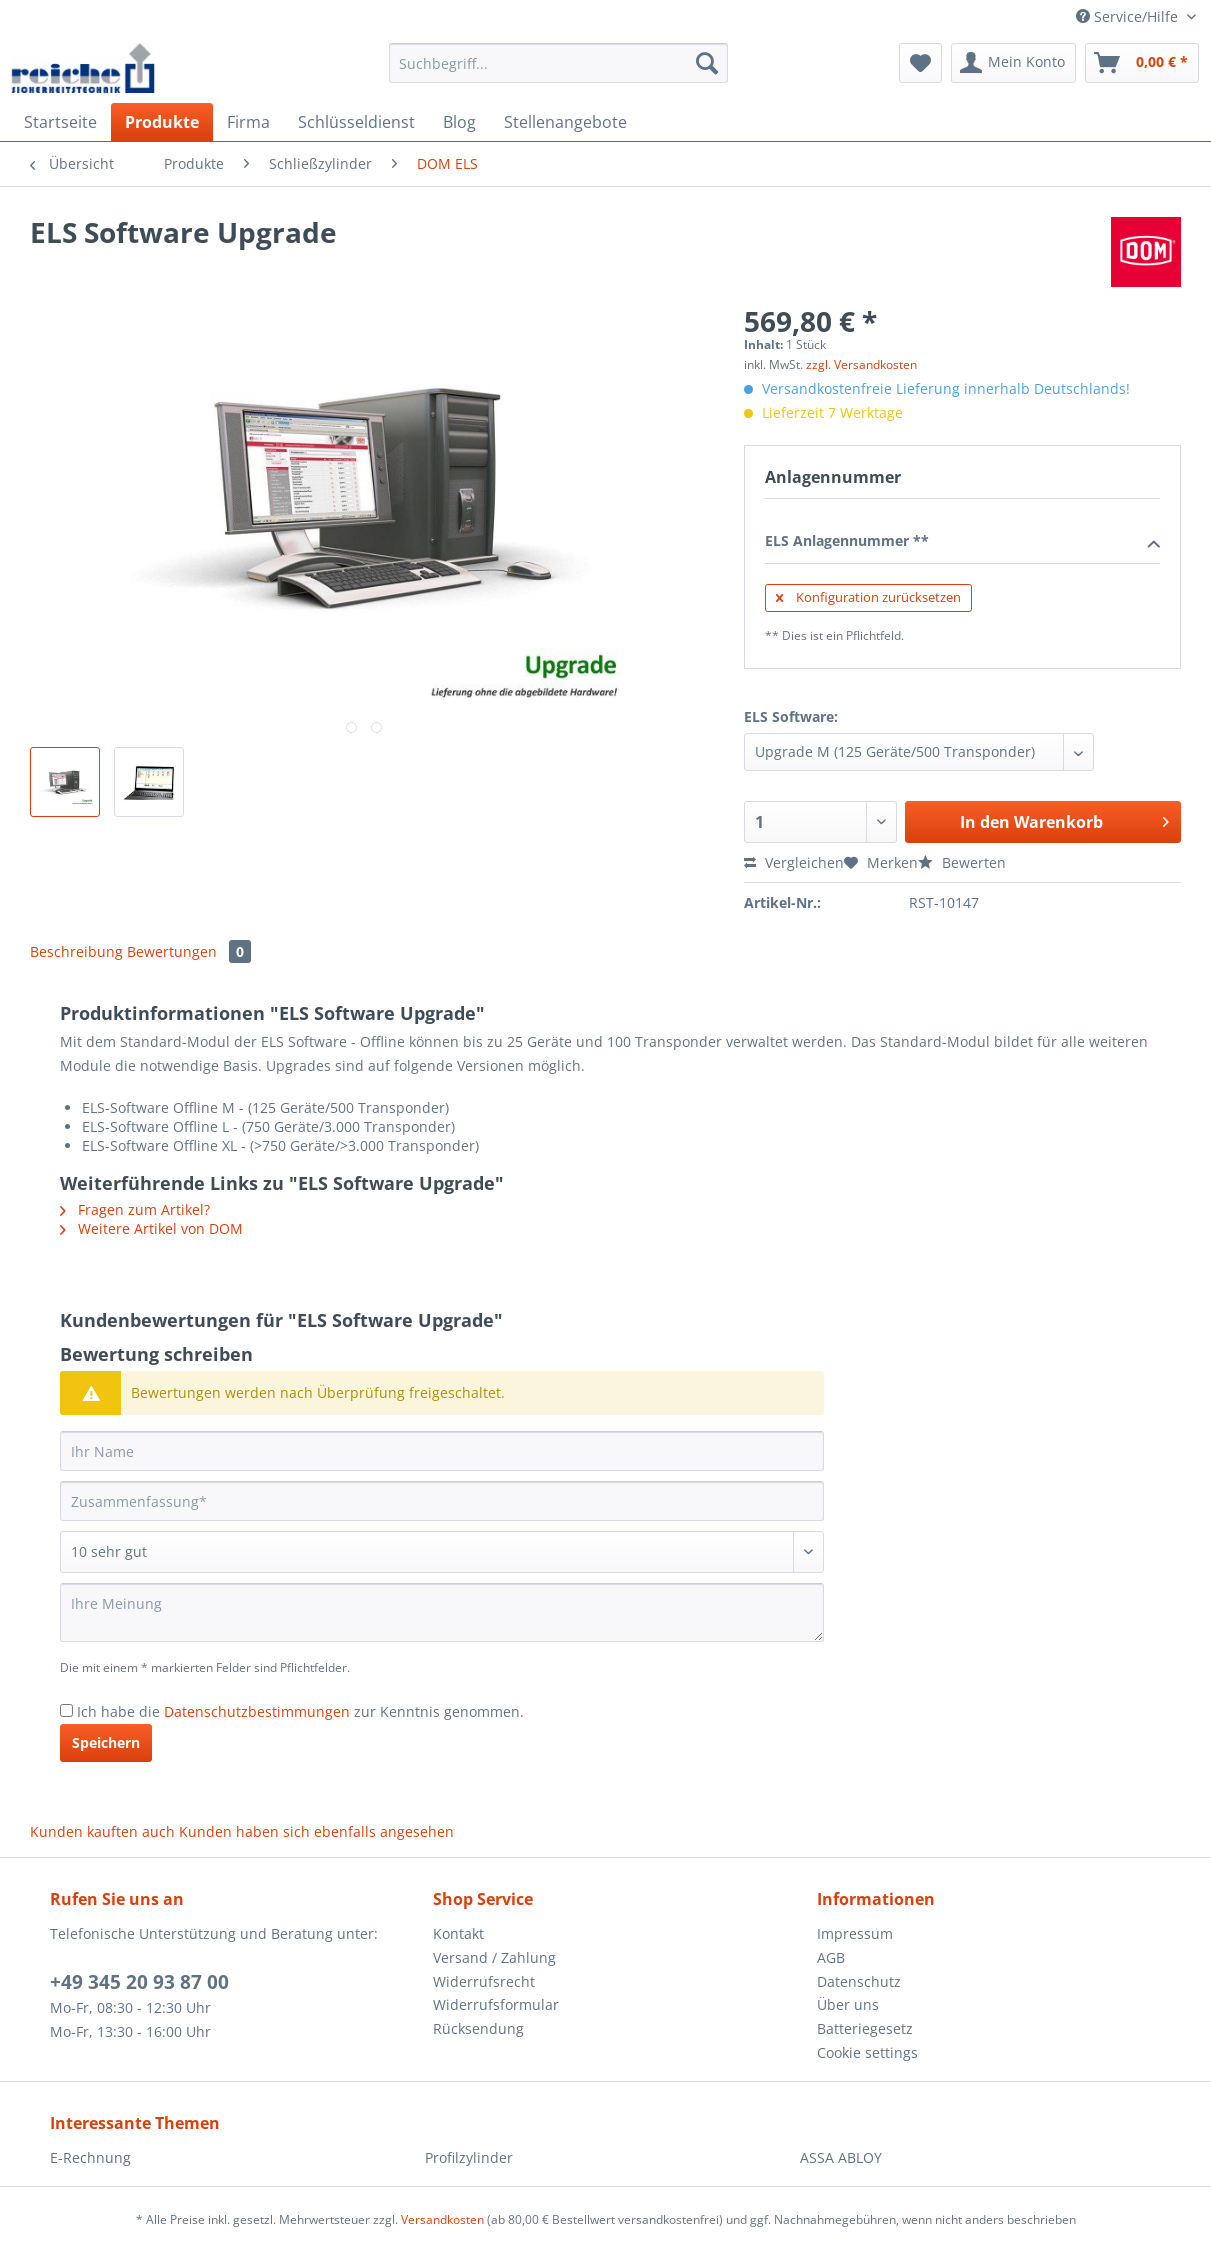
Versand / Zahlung (494, 1957)
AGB (831, 1957)
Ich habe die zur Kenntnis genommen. (300, 1711)
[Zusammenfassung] (442, 1501)
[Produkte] (162, 122)
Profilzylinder (469, 2157)
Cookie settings (867, 2052)
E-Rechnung (90, 2157)
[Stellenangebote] (565, 122)
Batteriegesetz (865, 2028)
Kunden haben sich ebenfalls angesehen (316, 1831)
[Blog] (459, 122)
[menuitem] (558, 72)
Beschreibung (76, 951)
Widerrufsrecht (484, 1981)
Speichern (106, 1742)
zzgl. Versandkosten (861, 364)
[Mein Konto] (1013, 63)
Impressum (855, 1933)
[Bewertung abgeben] (442, 1552)
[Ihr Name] (442, 1451)
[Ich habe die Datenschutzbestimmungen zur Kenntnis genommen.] (66, 1710)
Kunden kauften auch (102, 1831)
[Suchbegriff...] (558, 63)
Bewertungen (189, 951)
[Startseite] (60, 122)
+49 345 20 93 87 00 (139, 1982)
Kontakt (458, 1933)
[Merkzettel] (920, 63)
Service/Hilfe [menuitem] (1129, 16)
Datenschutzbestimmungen (257, 1711)
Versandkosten (442, 2219)
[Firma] (248, 122)
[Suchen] (707, 63)
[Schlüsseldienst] (356, 122)
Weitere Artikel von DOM (151, 1228)
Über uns (848, 2004)
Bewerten (962, 862)
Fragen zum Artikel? (135, 1209)
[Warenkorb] (1142, 63)
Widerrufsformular (496, 2004)
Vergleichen (794, 862)
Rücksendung (478, 2028)
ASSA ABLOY (841, 2157)
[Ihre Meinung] (442, 1612)
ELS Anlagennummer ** (962, 542)
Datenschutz (859, 1981)
